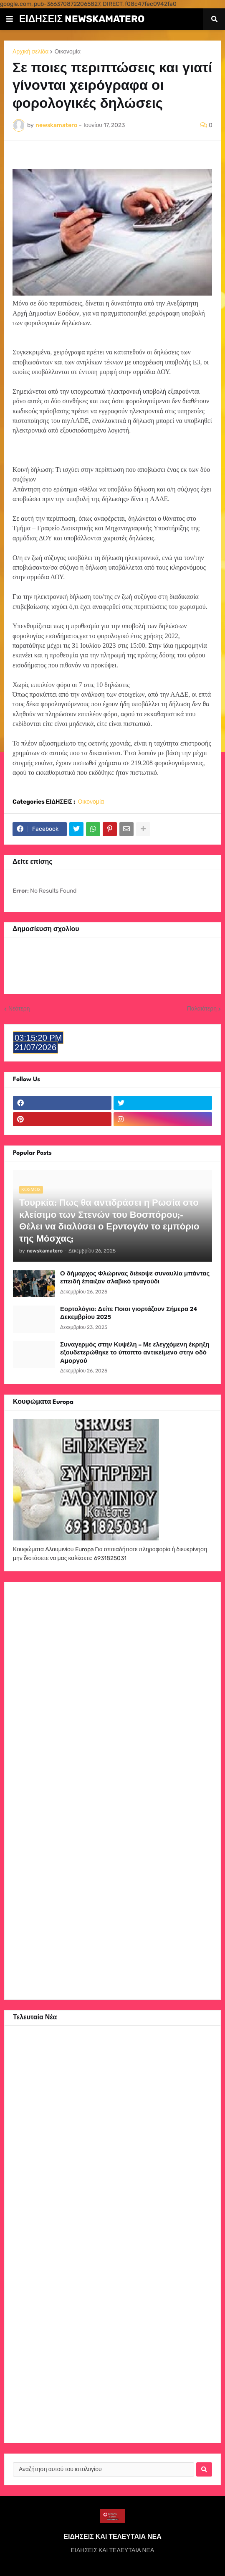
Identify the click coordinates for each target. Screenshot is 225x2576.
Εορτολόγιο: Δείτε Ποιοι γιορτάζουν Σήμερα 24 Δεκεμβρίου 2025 (128, 1313)
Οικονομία (67, 52)
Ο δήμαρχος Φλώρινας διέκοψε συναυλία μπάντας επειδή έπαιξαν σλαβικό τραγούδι (135, 1278)
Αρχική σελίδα (30, 52)
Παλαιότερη (202, 1008)
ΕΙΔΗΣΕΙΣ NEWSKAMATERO (81, 19)
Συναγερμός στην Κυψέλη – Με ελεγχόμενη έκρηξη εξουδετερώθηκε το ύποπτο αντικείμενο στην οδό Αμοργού (135, 1353)
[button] (9, 19)
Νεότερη (19, 1008)
